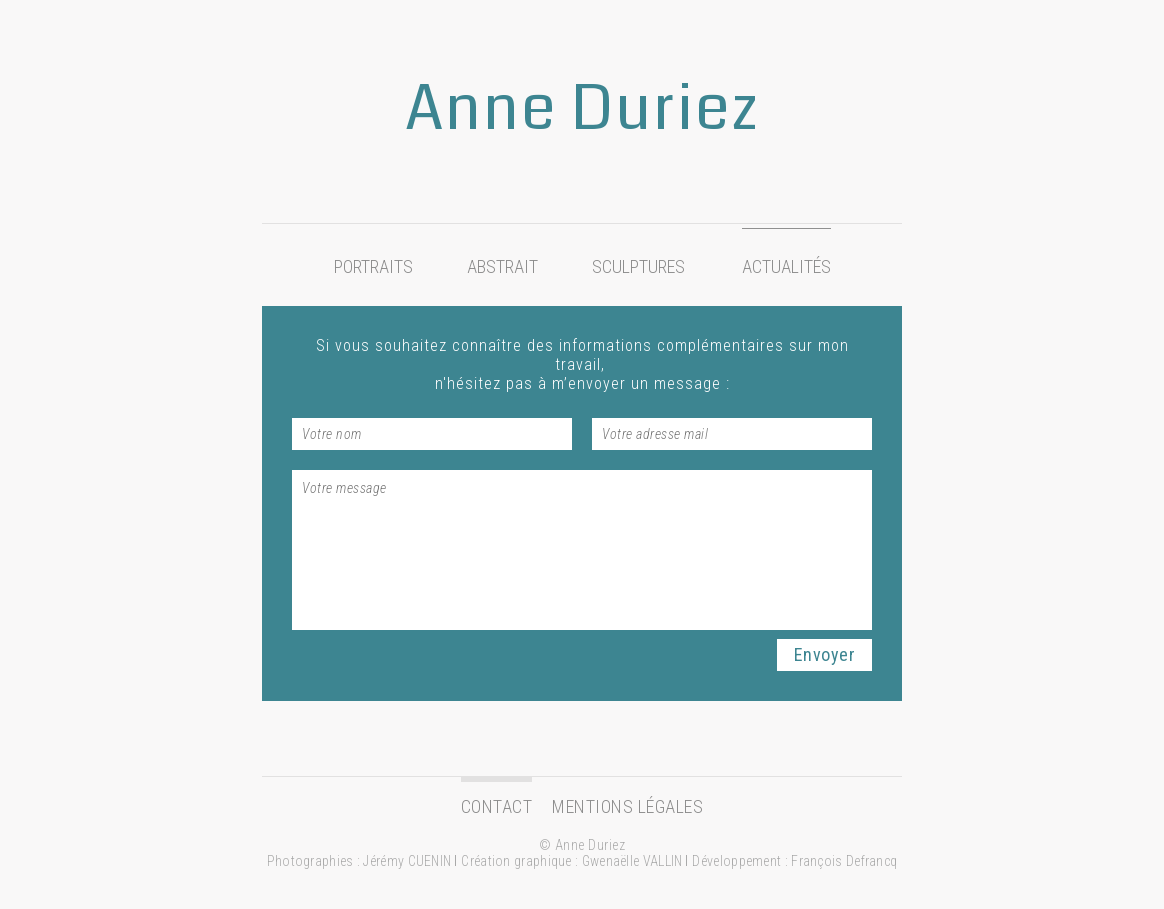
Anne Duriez (582, 109)
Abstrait (502, 266)
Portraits (373, 266)
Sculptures (638, 266)
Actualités (786, 266)
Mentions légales (627, 806)
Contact (497, 806)
